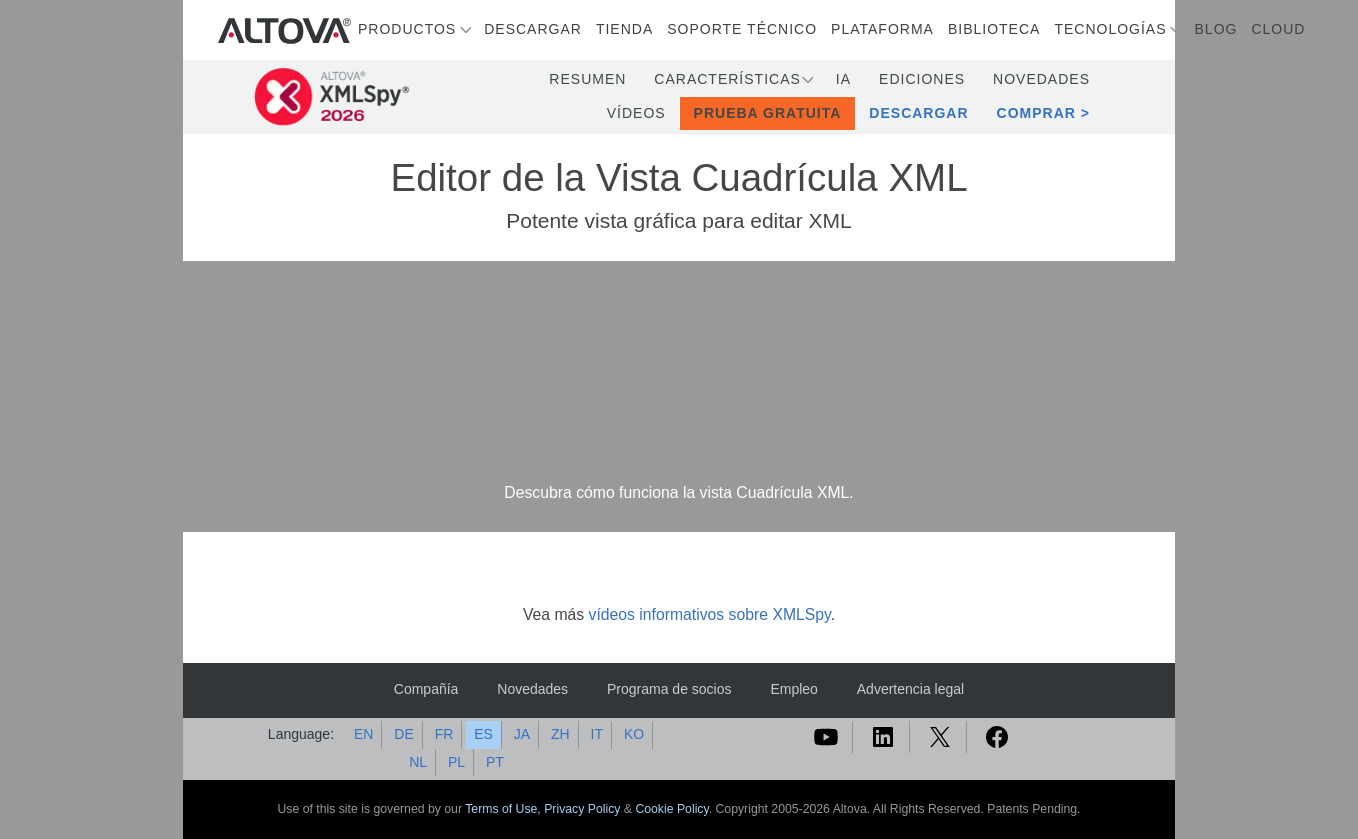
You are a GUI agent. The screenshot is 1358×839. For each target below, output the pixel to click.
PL (456, 762)
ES (483, 734)
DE (403, 734)
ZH (560, 734)
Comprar (1036, 113)
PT (495, 762)
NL (418, 762)
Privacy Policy (582, 809)
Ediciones (922, 79)
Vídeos (636, 113)
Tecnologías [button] (1110, 29)
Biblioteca (994, 29)
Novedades (1041, 79)
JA (522, 734)
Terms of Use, (504, 809)
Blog (1216, 29)
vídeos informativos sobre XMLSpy (710, 614)
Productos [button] (407, 29)
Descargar (533, 29)
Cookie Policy (671, 809)
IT (597, 734)
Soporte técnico (742, 29)
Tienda (624, 29)
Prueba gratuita (768, 113)
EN (363, 734)
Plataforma (882, 29)
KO (634, 734)
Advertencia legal (910, 689)
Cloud (1278, 29)
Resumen (587, 79)
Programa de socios (669, 689)
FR (444, 734)
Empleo (793, 689)
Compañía (426, 689)
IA (843, 79)
